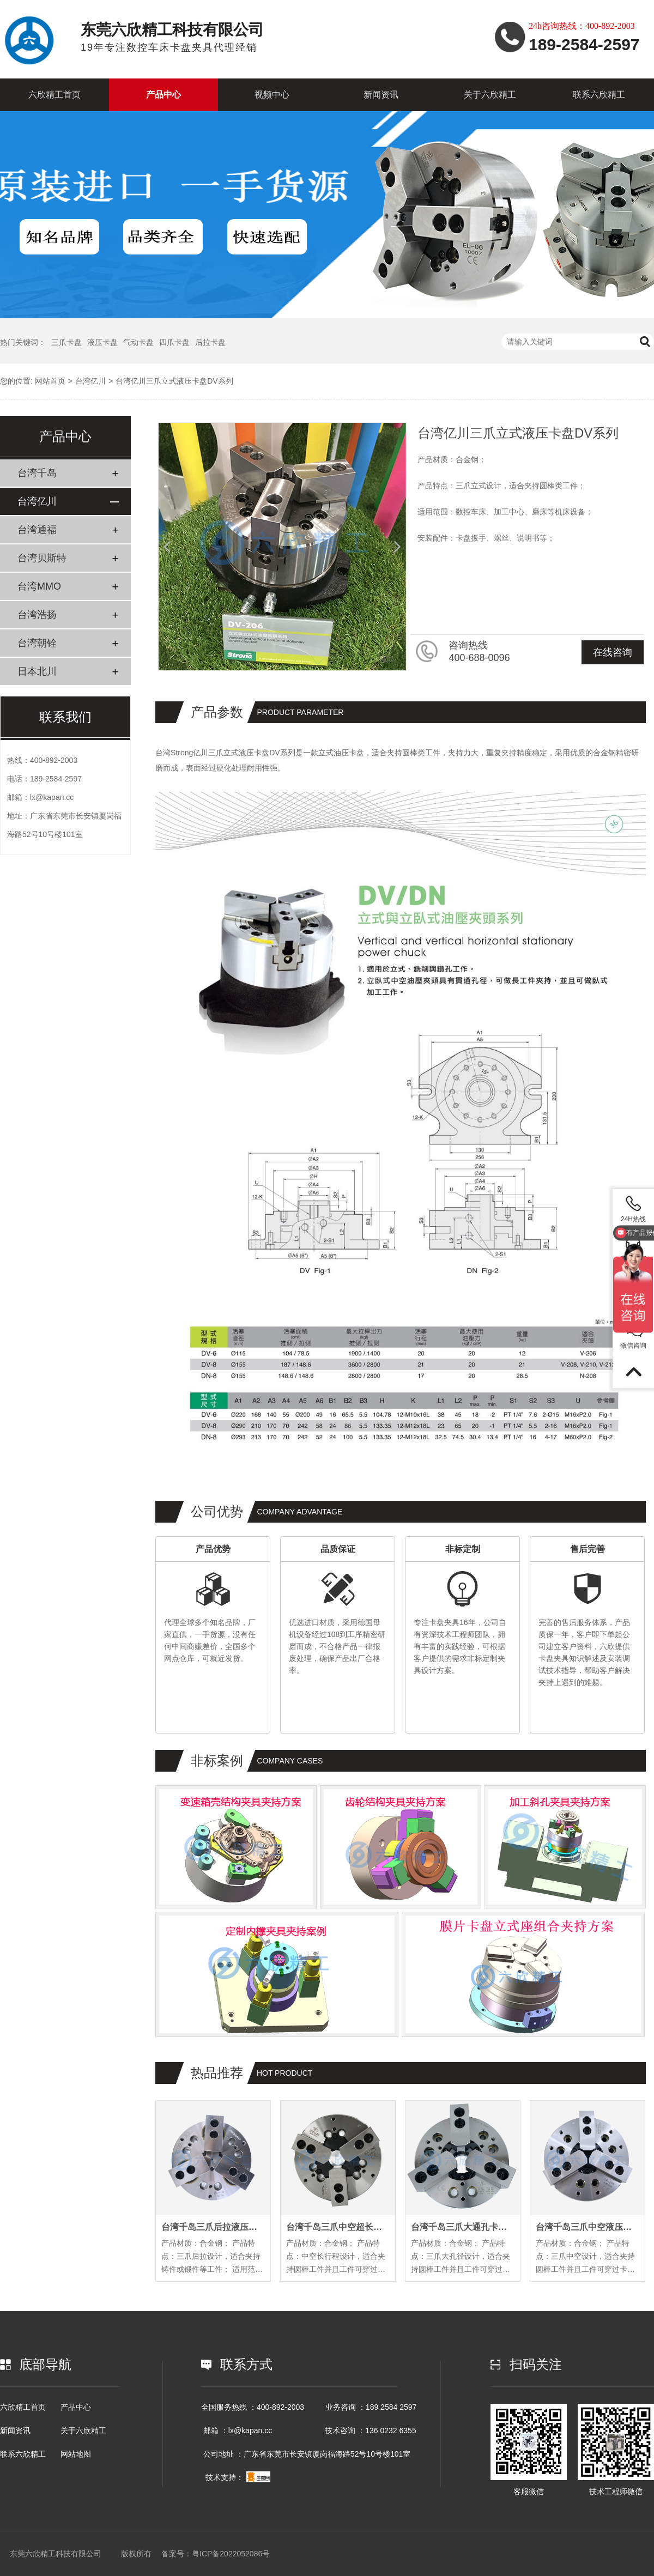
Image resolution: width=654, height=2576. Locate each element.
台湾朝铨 (37, 643)
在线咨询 (612, 652)
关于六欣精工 (490, 94)
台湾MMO (39, 586)
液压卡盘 (102, 342)
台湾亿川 (90, 381)
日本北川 (37, 671)
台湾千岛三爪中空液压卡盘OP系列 (587, 2227)
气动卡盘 (138, 342)
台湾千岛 (37, 473)
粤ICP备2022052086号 (231, 2553)
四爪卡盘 (174, 342)
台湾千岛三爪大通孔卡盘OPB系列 (462, 2227)
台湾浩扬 (37, 614)
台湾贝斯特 (41, 558)
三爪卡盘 (66, 342)
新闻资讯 (381, 94)
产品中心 (163, 94)
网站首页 (50, 381)
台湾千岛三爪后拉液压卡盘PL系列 (213, 2227)
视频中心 (272, 94)
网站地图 (75, 2454)
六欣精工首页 (54, 94)
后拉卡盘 (210, 342)
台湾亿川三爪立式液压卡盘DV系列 (174, 381)
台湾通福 (37, 529)
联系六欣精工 (599, 94)
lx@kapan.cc (52, 797)
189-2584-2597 (56, 778)
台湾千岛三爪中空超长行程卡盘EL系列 (338, 2227)
